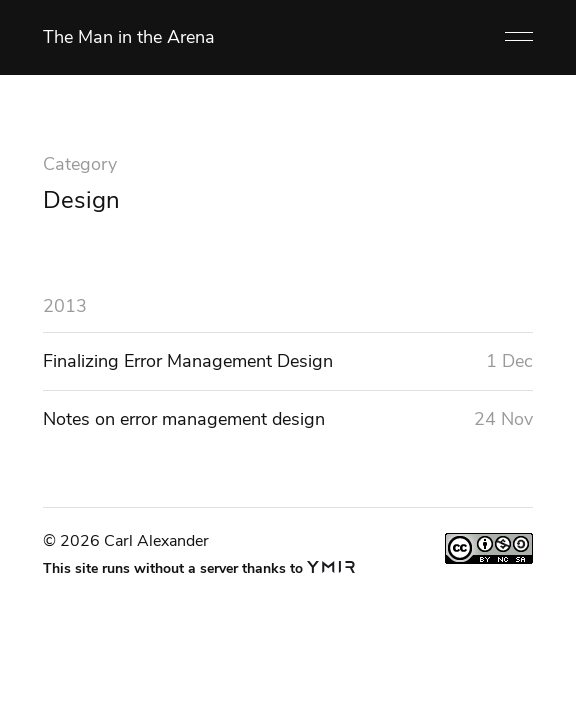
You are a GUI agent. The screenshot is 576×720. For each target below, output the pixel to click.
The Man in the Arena (129, 37)
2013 (65, 306)
